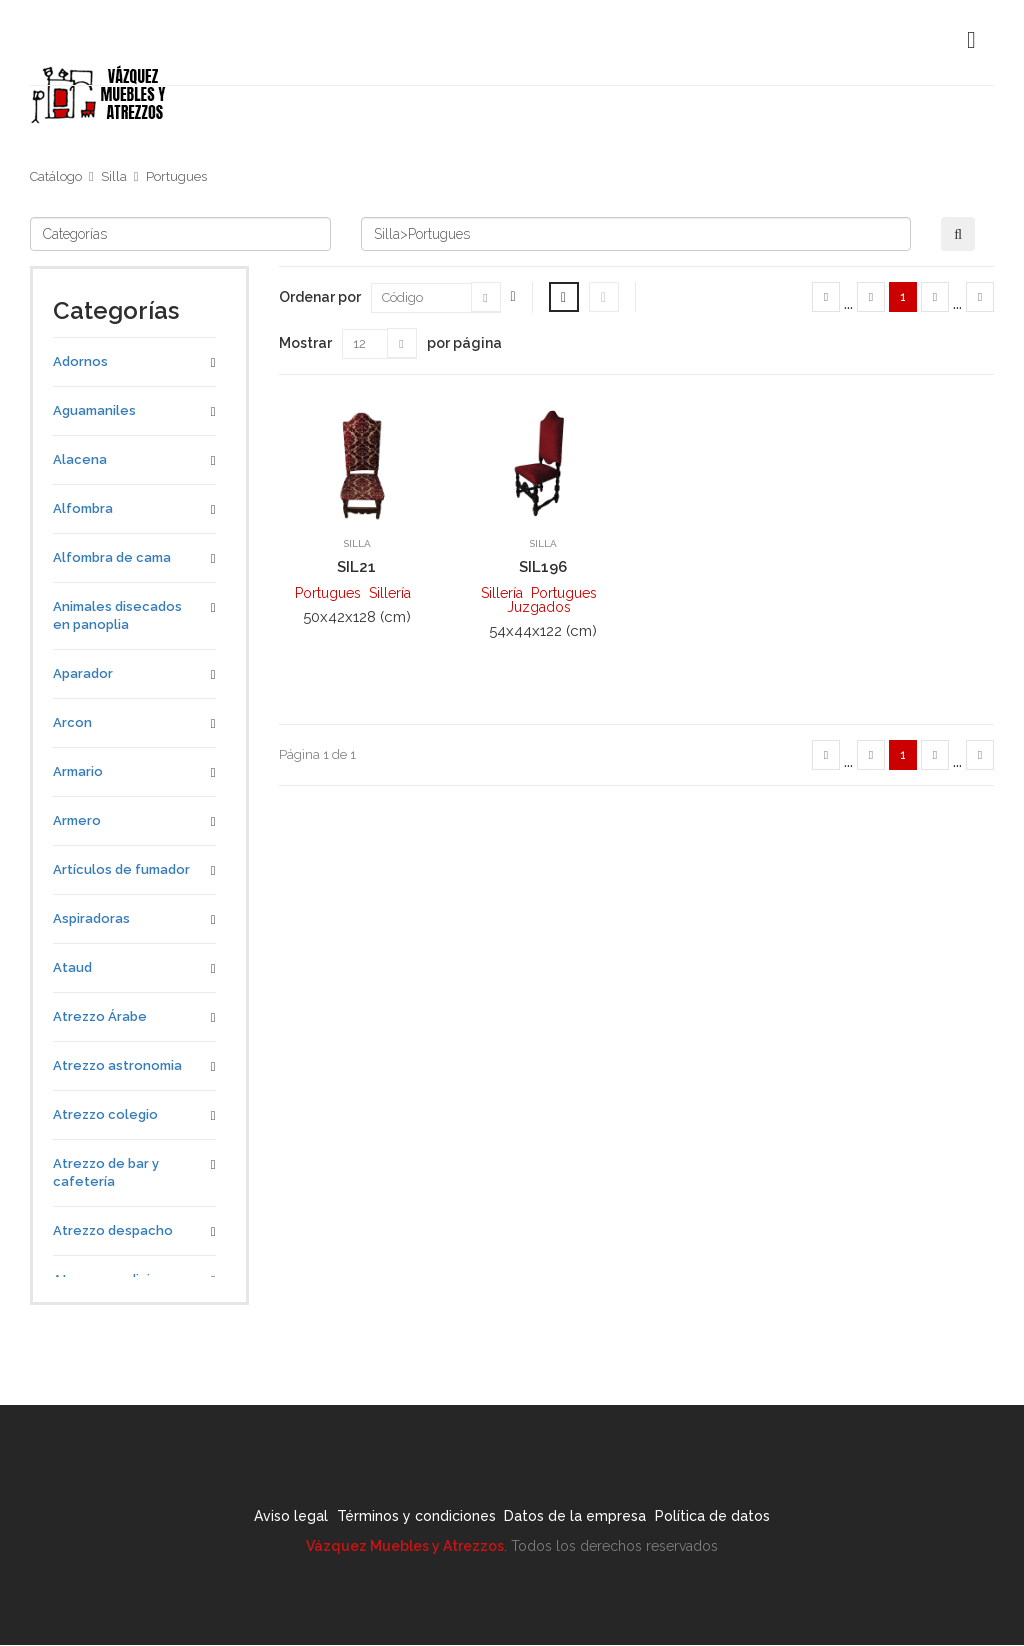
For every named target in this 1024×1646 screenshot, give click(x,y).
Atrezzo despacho (113, 1230)
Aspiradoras (91, 918)
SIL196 (543, 567)
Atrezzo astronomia (117, 1065)
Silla (114, 176)
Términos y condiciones (403, 1519)
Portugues (176, 176)
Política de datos (752, 1519)
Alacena (80, 459)
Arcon (72, 722)
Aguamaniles (94, 410)
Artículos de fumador (121, 869)
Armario (78, 771)
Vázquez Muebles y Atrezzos (405, 1547)
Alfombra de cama (112, 557)
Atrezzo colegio (105, 1114)
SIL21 (356, 567)
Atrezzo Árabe (100, 1016)
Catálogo (56, 176)
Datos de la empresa (589, 1519)
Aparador (83, 673)
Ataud (72, 967)
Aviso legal (252, 1519)
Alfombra (83, 508)
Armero (77, 820)
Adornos (80, 361)
